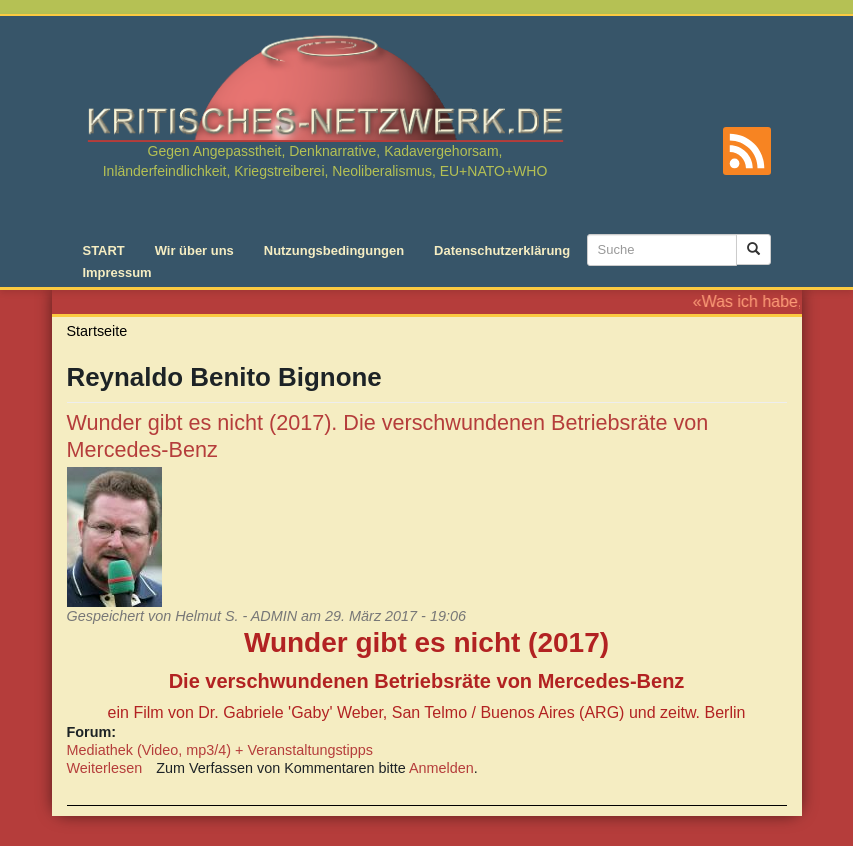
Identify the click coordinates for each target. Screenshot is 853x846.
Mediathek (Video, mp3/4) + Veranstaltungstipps (220, 750)
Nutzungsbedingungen (334, 250)
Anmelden (441, 768)
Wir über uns (194, 250)
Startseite (97, 331)
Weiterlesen (105, 768)
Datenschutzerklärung (502, 250)
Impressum (117, 272)
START (104, 250)
